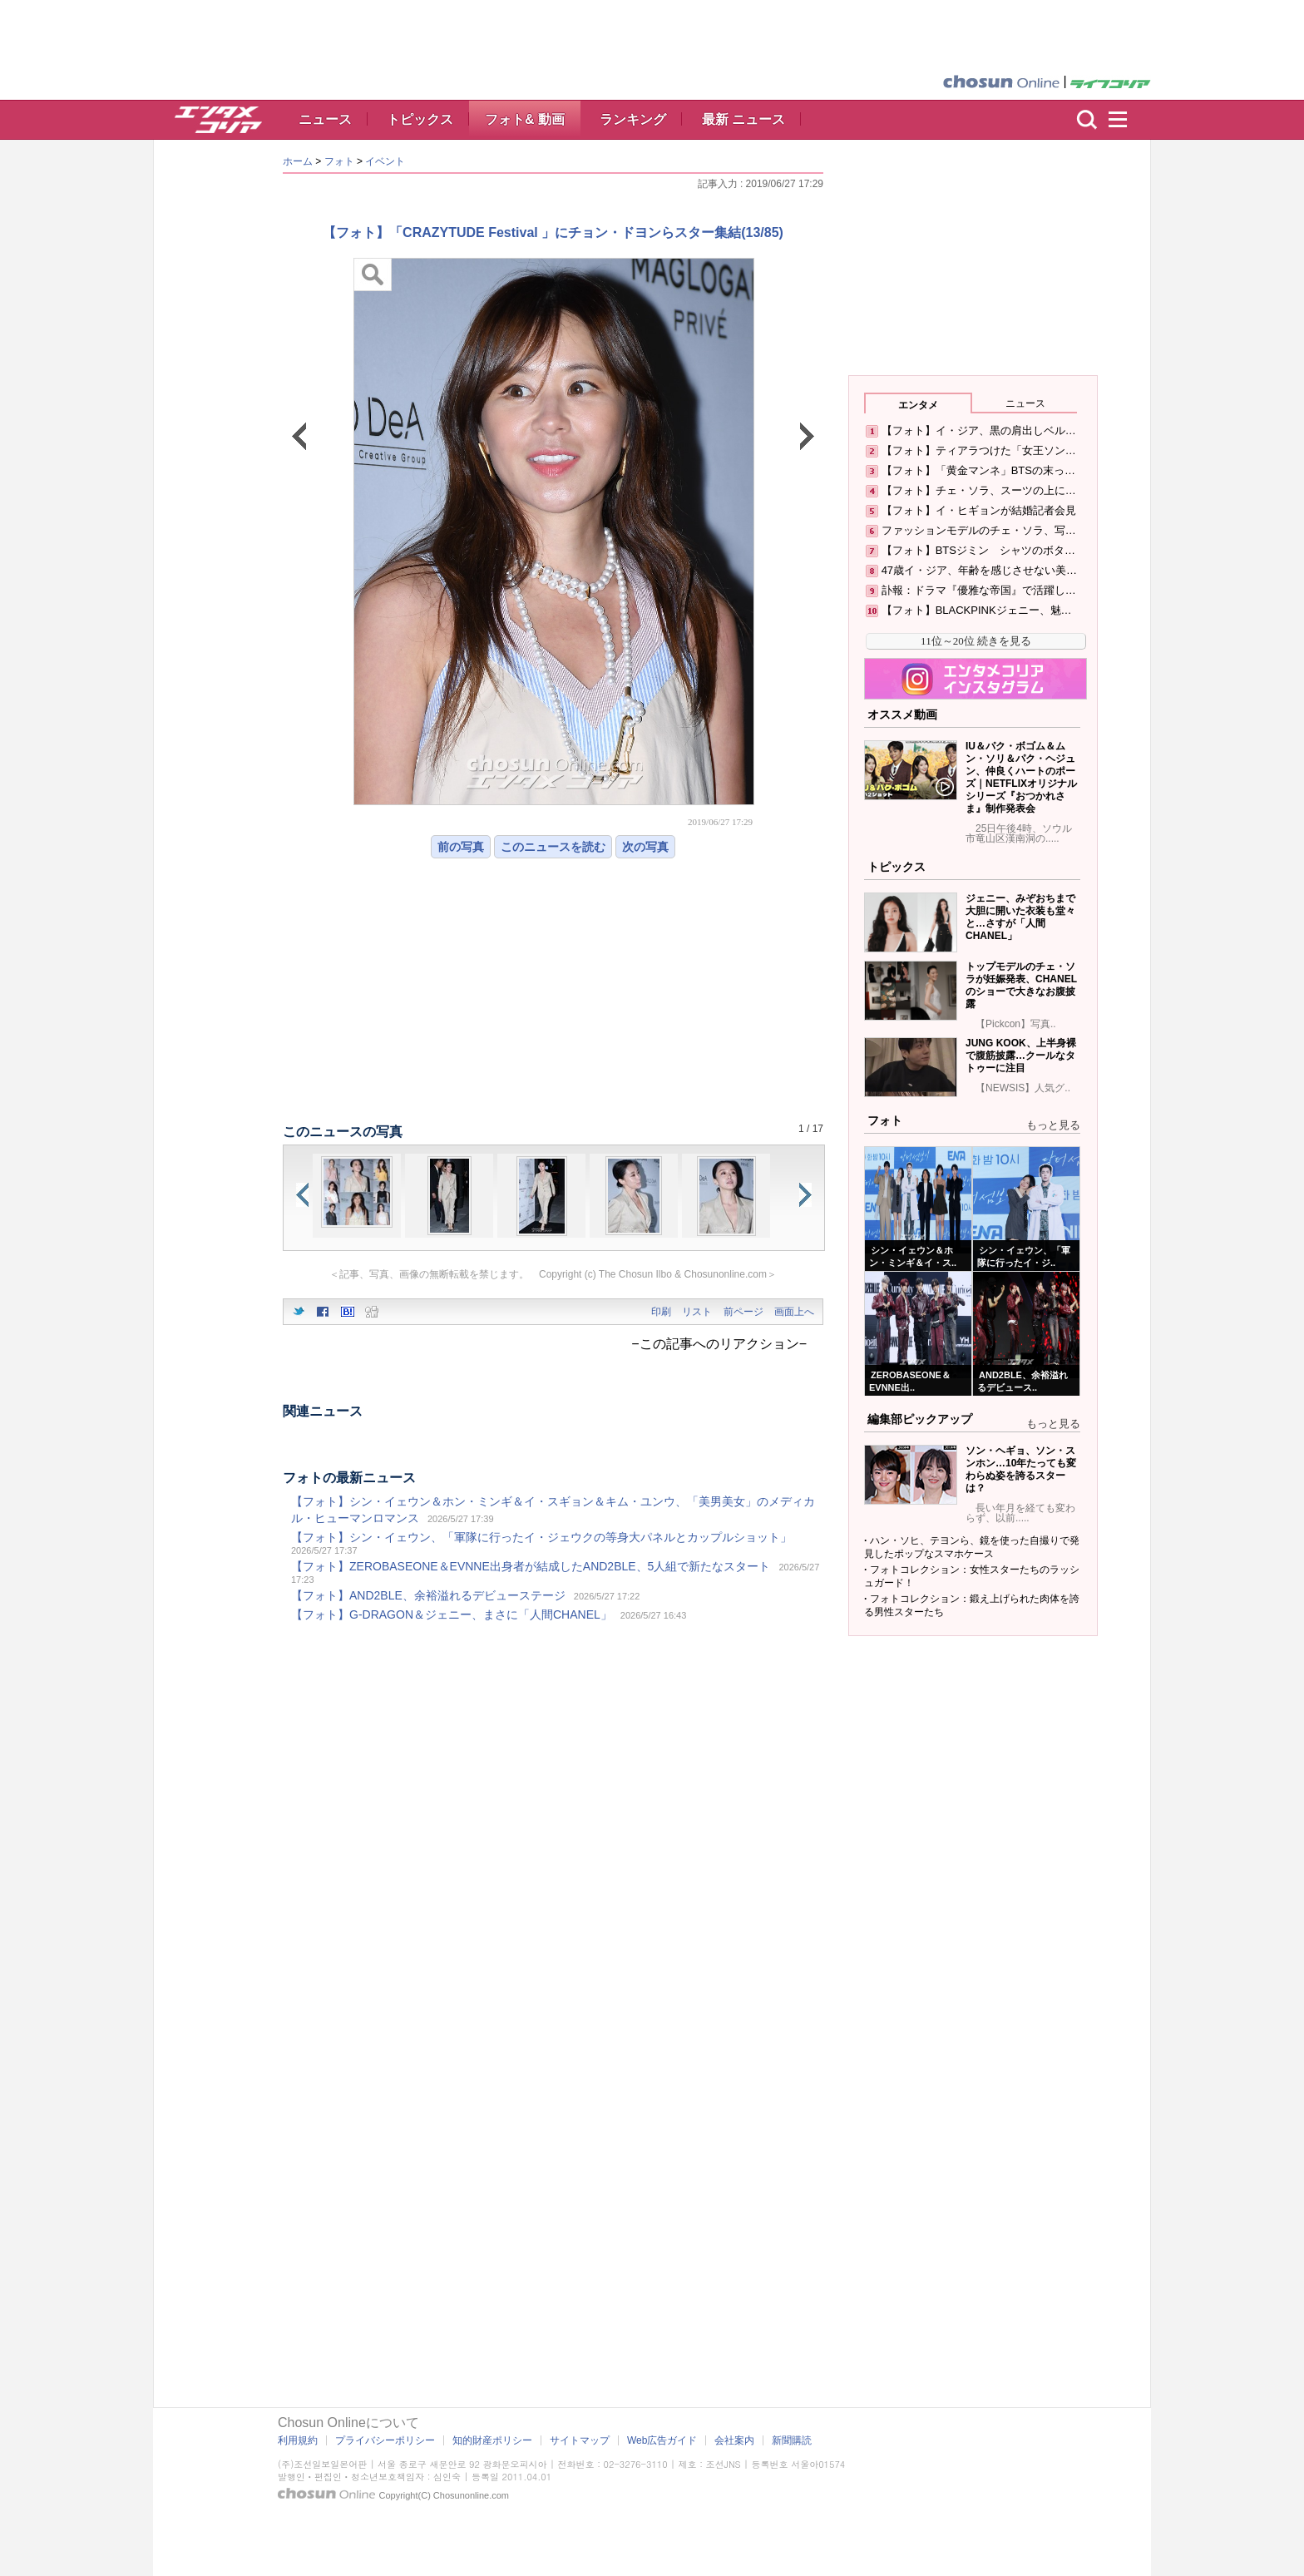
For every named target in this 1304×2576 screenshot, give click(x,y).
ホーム (298, 161)
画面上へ (794, 1312)
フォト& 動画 (525, 119)
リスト (697, 1312)
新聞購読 (792, 2440)
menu (1125, 120)
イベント (385, 161)
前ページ (743, 1312)
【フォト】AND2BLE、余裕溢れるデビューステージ (428, 1595)
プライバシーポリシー (385, 2440)
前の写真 (460, 846)
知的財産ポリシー (492, 2440)
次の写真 (645, 846)
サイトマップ (580, 2440)
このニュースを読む (553, 846)
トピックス (420, 119)
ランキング (633, 119)
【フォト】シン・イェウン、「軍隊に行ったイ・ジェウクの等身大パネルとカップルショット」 (541, 1537)
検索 (1087, 120)
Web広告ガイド (662, 2440)
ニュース (325, 119)
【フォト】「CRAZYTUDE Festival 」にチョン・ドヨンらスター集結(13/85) (553, 232)
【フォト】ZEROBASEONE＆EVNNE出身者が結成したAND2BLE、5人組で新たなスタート (530, 1566)
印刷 (661, 1312)
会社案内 (734, 2440)
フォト (339, 161)
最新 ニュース (743, 119)
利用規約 (298, 2440)
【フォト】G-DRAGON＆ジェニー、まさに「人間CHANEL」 (451, 1614)
